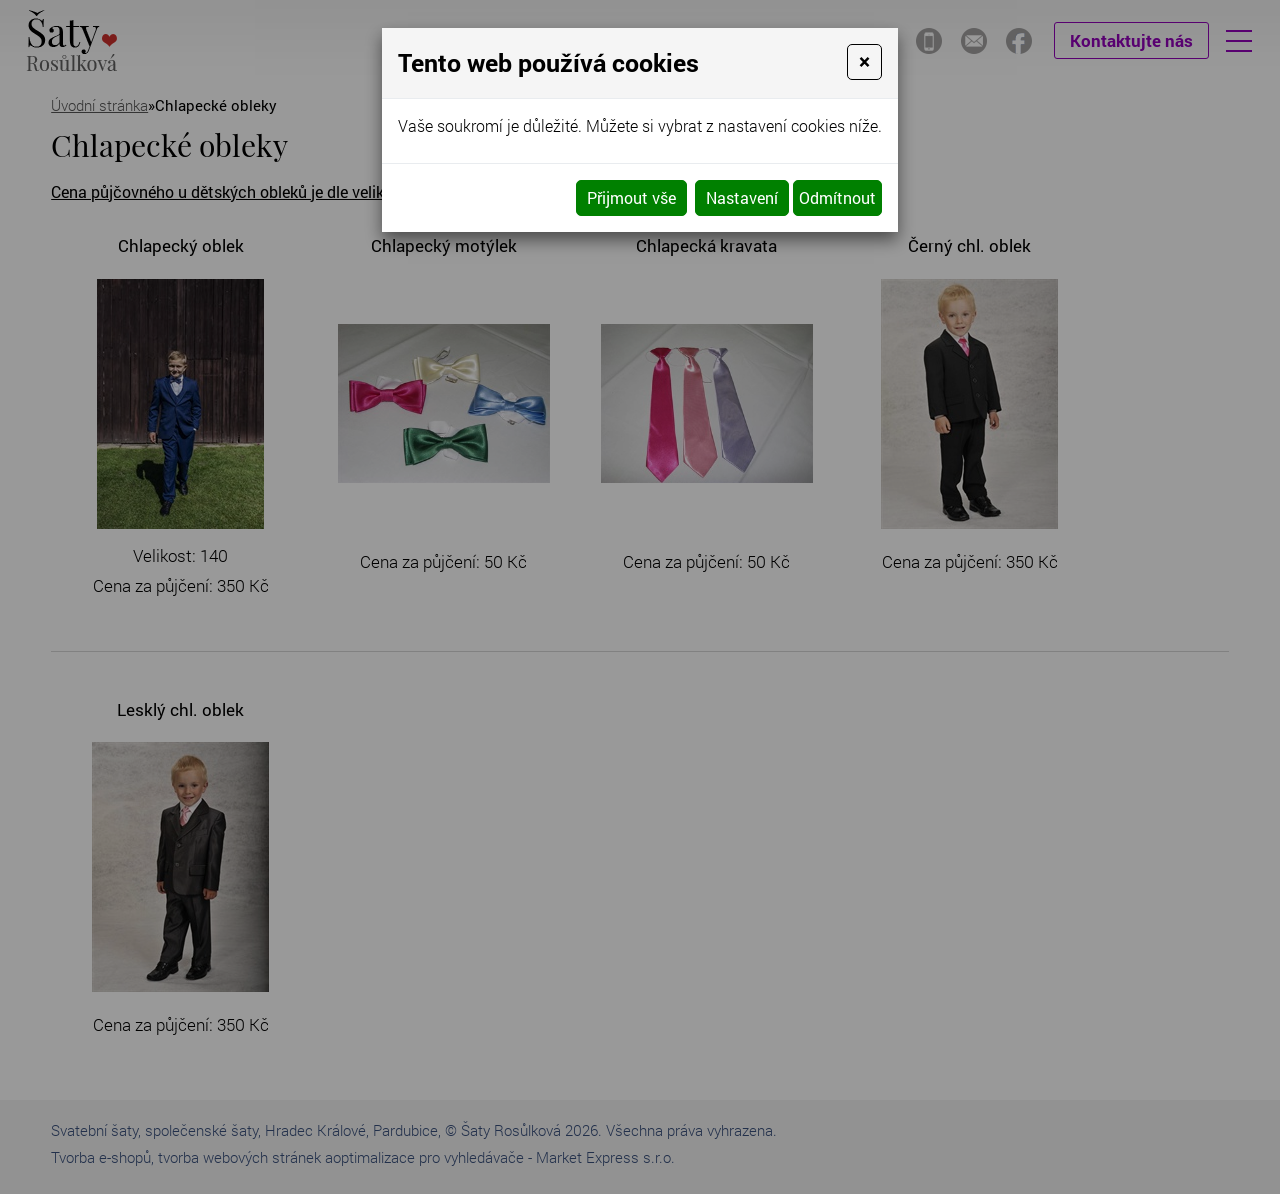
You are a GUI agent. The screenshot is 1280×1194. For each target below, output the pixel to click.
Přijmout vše (631, 197)
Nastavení (742, 197)
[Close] (864, 62)
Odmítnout (837, 197)
